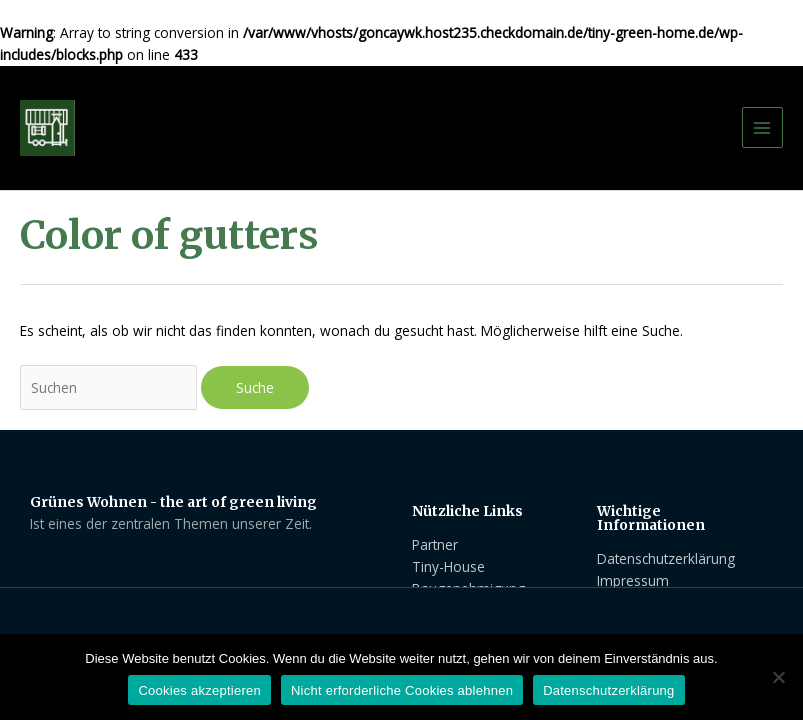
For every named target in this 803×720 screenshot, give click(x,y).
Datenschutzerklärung (608, 690)
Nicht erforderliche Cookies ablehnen (402, 690)
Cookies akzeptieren (199, 690)
